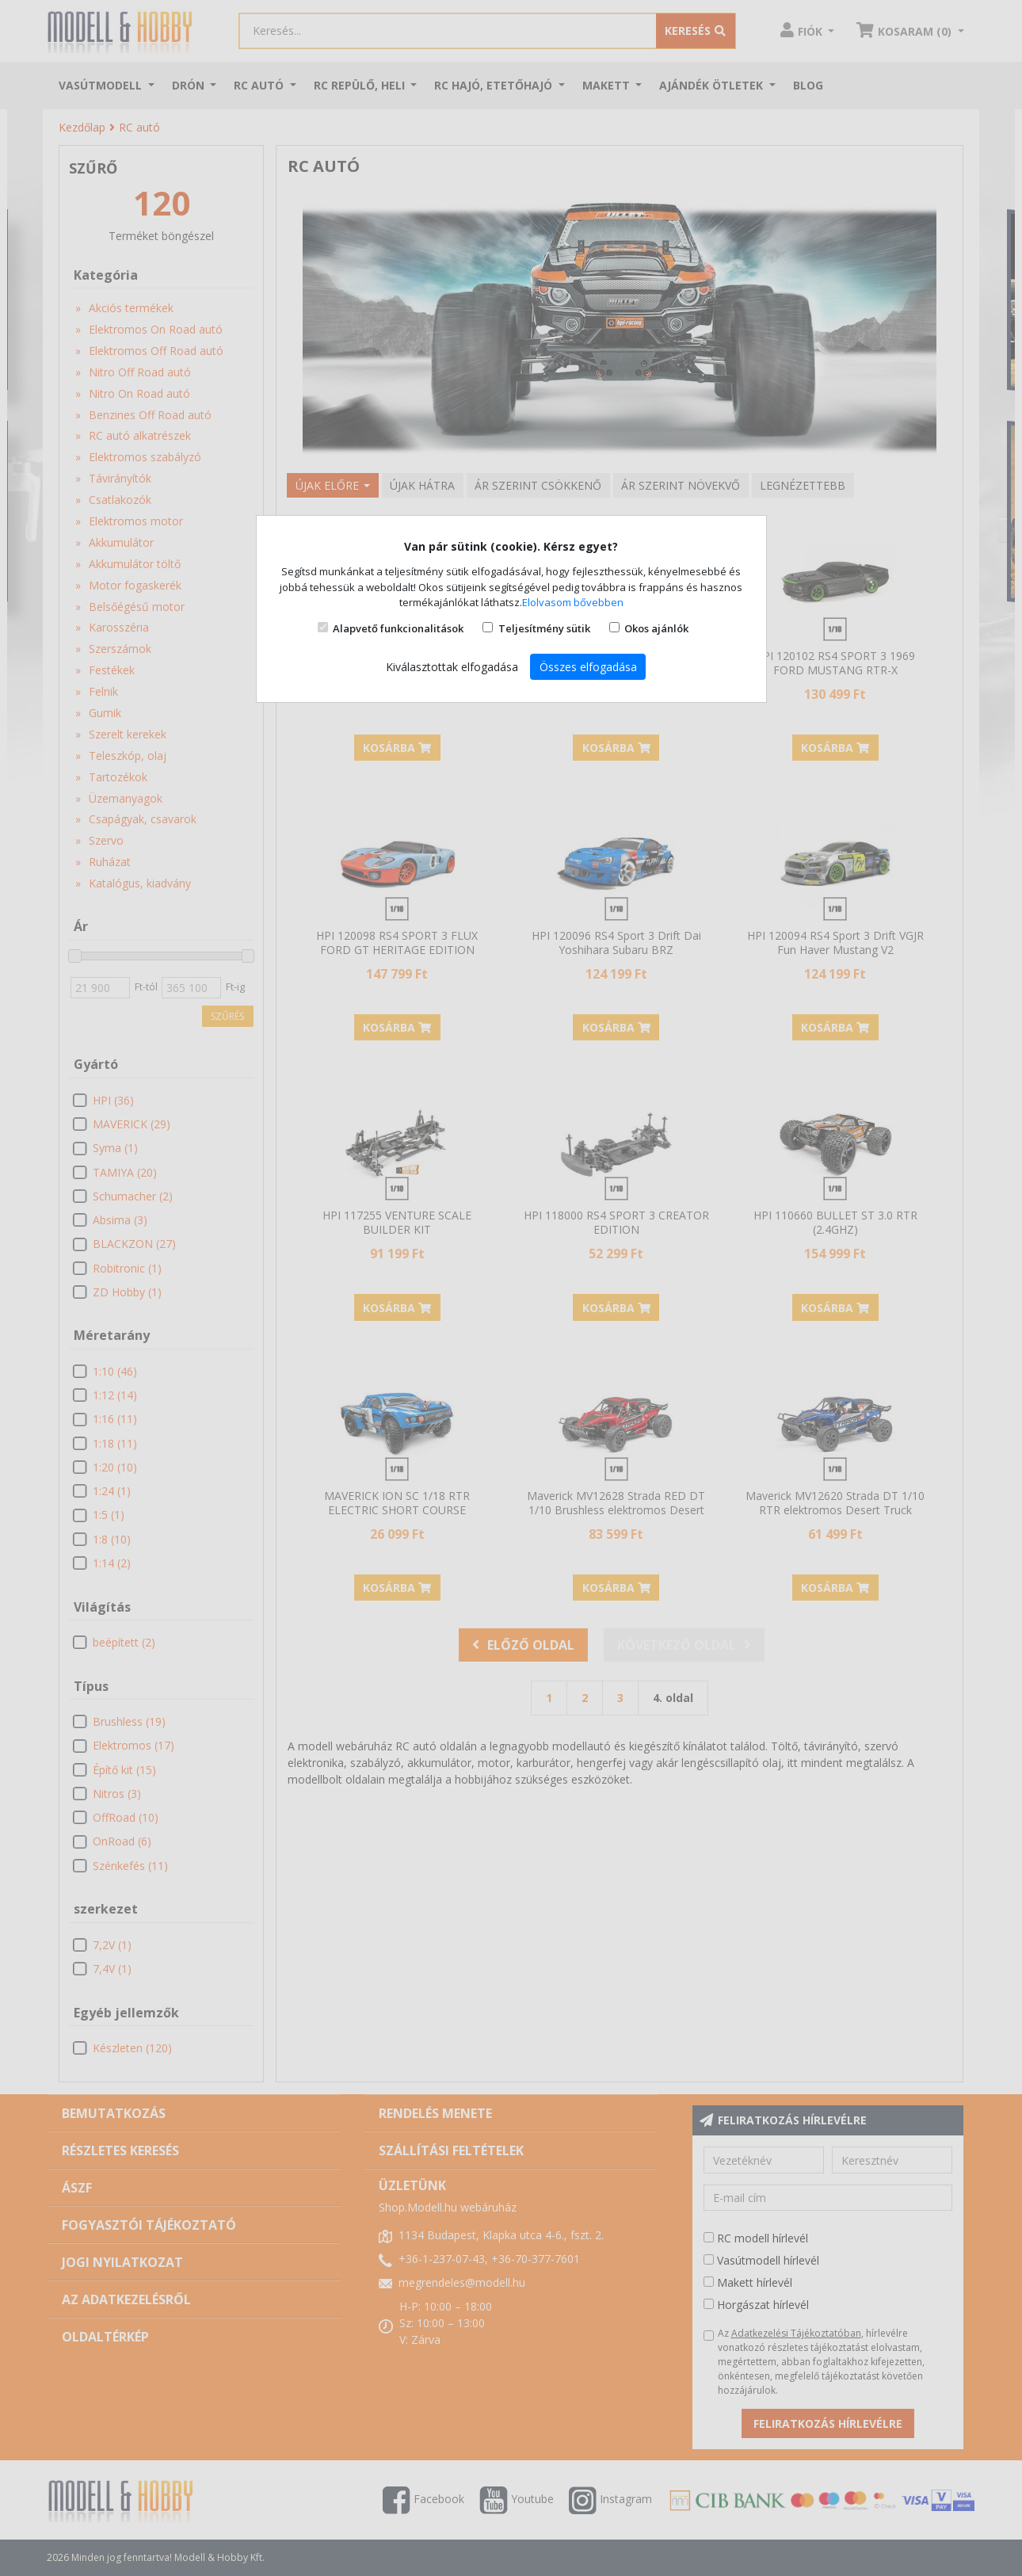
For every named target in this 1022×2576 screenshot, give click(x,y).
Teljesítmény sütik (544, 628)
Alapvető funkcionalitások (398, 628)
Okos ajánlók (656, 628)
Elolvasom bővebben (572, 602)
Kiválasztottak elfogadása (452, 666)
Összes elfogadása (588, 666)
